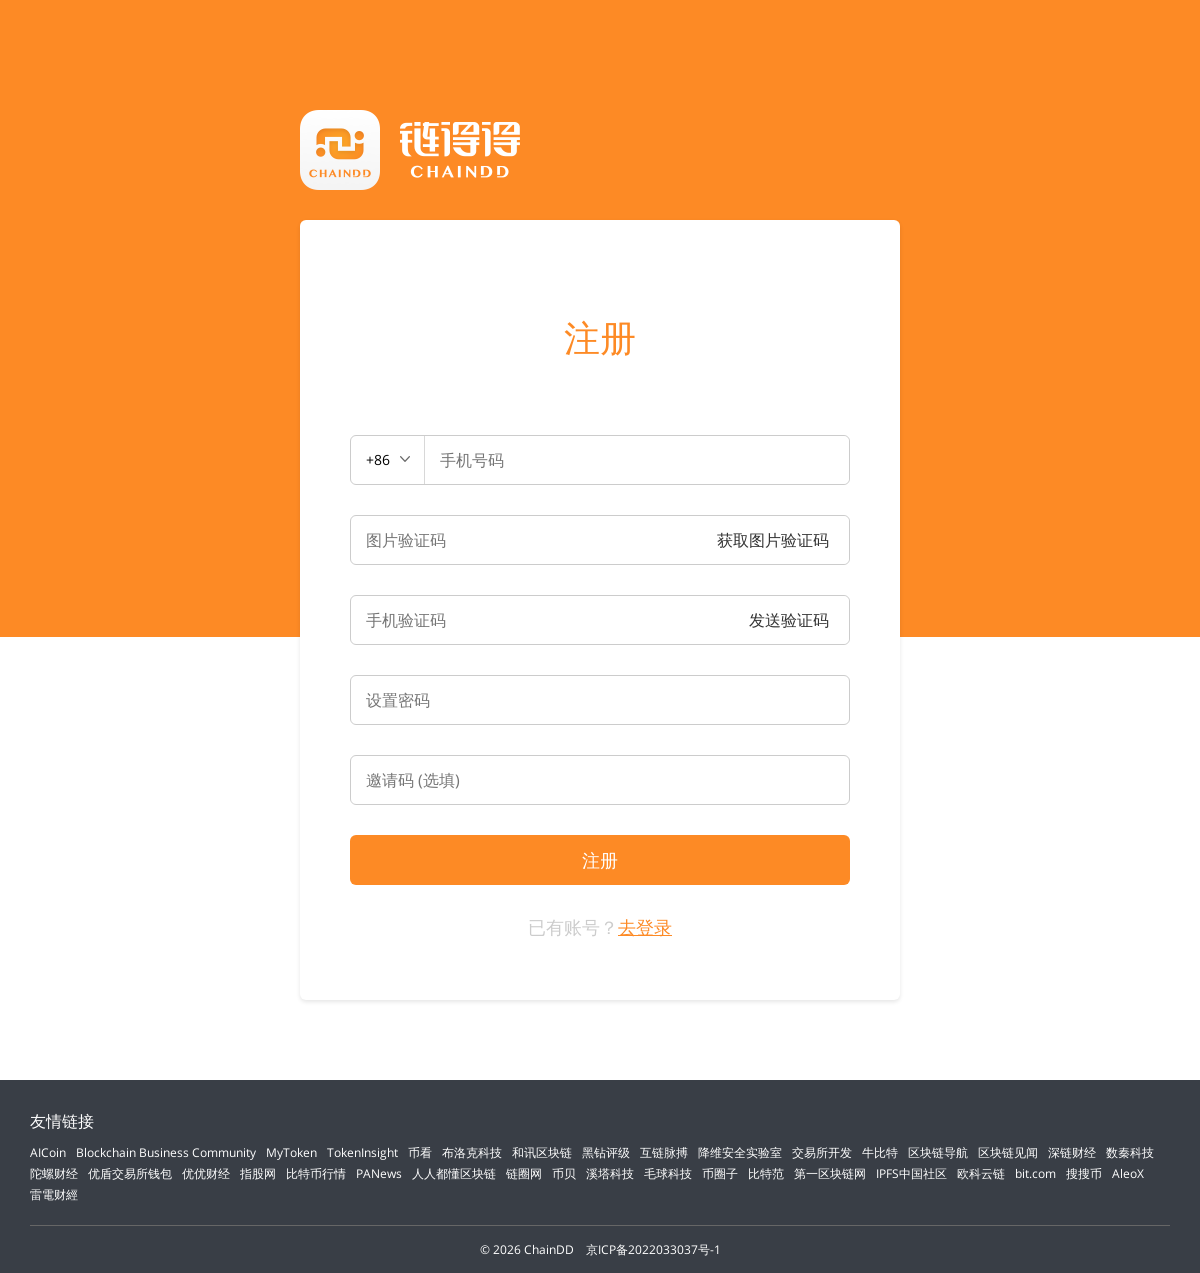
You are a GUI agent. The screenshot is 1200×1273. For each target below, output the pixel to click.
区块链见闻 (1008, 1152)
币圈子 (720, 1173)
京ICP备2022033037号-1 (653, 1249)
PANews (379, 1173)
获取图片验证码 (773, 540)
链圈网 (524, 1173)
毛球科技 (668, 1173)
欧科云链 (981, 1173)
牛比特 (880, 1152)
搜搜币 (1084, 1173)
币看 (420, 1152)
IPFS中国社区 (911, 1173)
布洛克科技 (472, 1152)
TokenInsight (362, 1152)
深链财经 (1072, 1152)
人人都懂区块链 (454, 1173)
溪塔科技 (610, 1173)
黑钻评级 (606, 1152)
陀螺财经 (54, 1173)
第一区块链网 (830, 1173)
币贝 (564, 1173)
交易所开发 (822, 1152)
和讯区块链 (542, 1152)
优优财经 (206, 1173)
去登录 (645, 927)
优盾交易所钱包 (130, 1173)
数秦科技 (1130, 1152)
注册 (600, 338)
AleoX (1128, 1173)
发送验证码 (789, 620)
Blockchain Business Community (166, 1152)
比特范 (766, 1173)
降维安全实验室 (740, 1152)
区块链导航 (938, 1152)
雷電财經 (54, 1194)
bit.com (1035, 1173)
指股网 (258, 1173)
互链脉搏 (664, 1152)
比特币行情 (316, 1173)
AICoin (48, 1152)
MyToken (291, 1152)
